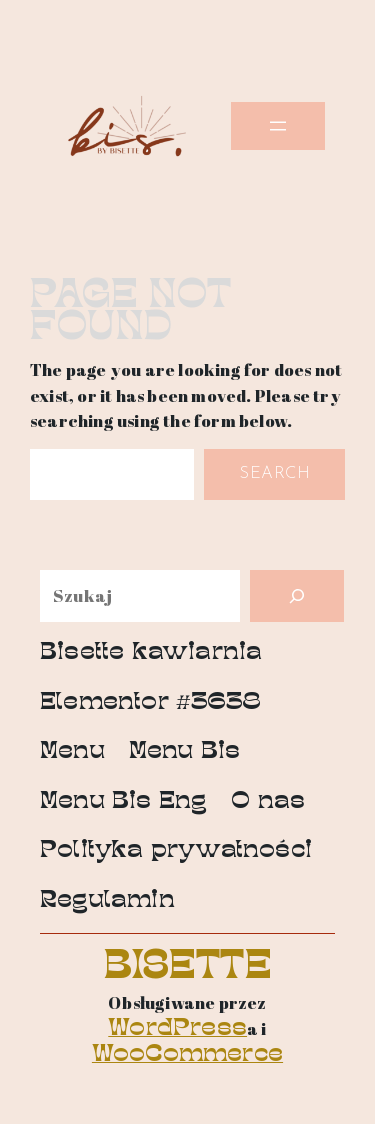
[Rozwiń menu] (278, 126)
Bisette (188, 968)
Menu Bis (185, 752)
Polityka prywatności (176, 851)
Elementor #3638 (150, 703)
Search (274, 473)
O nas (268, 802)
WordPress (177, 1029)
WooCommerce (187, 1055)
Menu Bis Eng (123, 802)
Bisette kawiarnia (151, 653)
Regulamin (107, 901)
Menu (72, 752)
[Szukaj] (297, 596)
